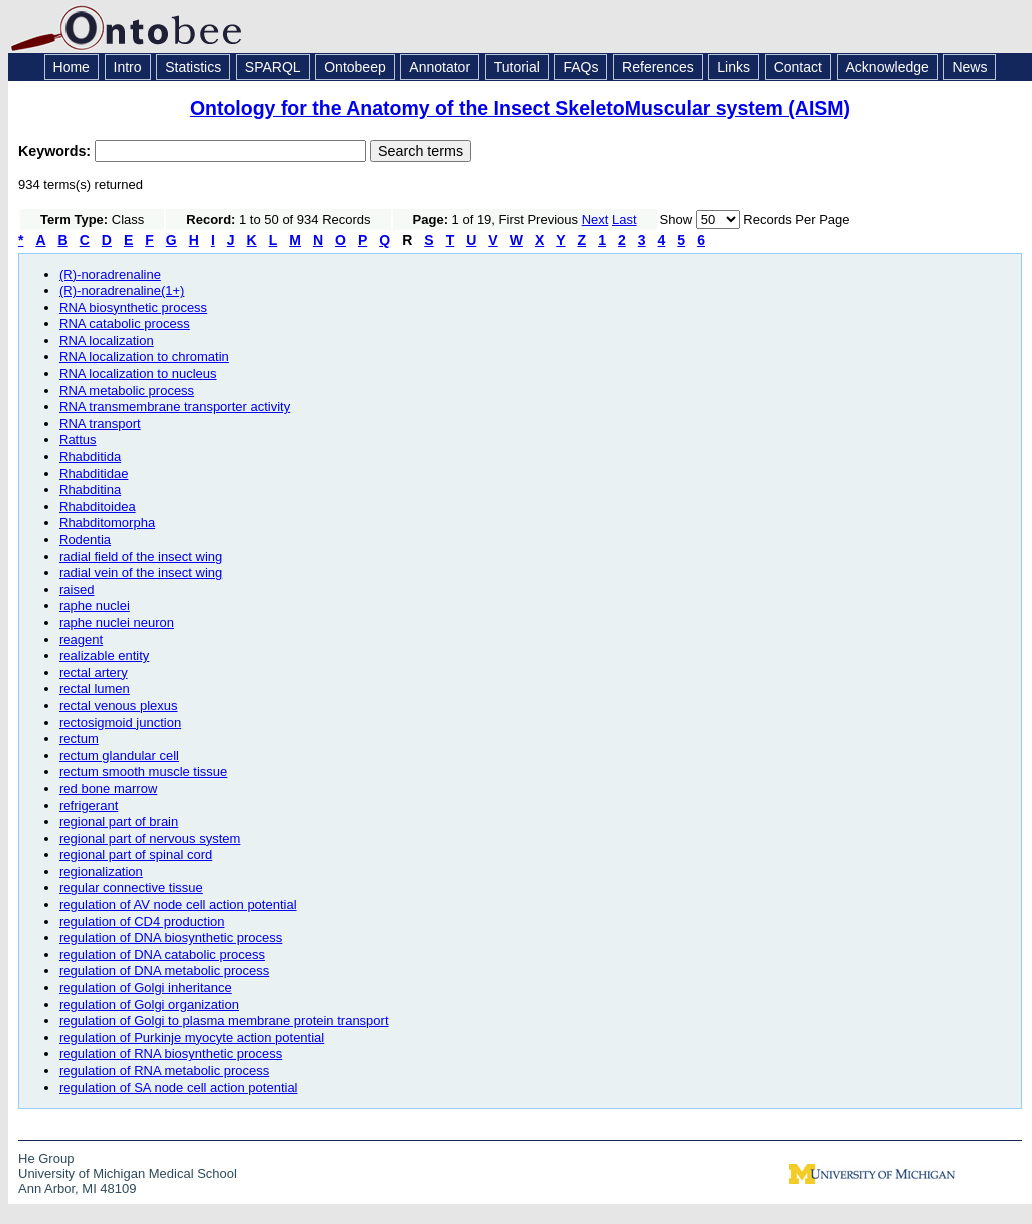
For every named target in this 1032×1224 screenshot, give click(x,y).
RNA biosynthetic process (133, 307)
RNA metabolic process (126, 390)
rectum (79, 738)
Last (624, 219)
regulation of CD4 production (142, 921)
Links (733, 67)
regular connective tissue (131, 887)
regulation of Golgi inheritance (145, 987)
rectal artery (93, 672)
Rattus (78, 439)
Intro (128, 67)
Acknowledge (887, 67)
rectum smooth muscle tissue (143, 771)
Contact (798, 67)
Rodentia (85, 539)
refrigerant (88, 805)
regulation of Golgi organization (149, 1004)
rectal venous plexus (118, 705)
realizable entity (104, 655)
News (969, 67)
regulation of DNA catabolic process (162, 954)
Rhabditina (90, 489)
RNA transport (100, 423)
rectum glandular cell (119, 755)
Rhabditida (90, 456)
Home (71, 67)
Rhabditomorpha (107, 522)
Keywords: (56, 151)
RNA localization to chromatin (144, 356)
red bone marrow (108, 788)
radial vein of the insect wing (140, 572)
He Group (46, 1158)
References (658, 67)
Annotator (439, 67)
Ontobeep (355, 67)
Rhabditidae (93, 473)
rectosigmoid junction (120, 722)
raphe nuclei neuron (116, 622)
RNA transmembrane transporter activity (174, 406)
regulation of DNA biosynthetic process (170, 937)
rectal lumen (94, 688)
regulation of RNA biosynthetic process (170, 1053)
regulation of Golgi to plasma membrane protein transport (224, 1020)
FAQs (580, 67)
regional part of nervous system (149, 838)
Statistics (193, 67)
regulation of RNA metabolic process (164, 1070)
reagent (81, 639)
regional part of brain (118, 821)
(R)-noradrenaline (110, 274)
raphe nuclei (94, 605)
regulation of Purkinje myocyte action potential (191, 1037)
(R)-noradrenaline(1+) (121, 290)
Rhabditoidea (97, 506)
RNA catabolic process (124, 323)
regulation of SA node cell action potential (178, 1087)
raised (76, 589)
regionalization (101, 871)
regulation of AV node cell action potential (178, 904)
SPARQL (273, 67)
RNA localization (106, 340)
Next (595, 219)
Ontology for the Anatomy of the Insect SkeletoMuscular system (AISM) (520, 108)
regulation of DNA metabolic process (164, 970)
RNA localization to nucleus (138, 373)
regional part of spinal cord (135, 854)
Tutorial (517, 67)
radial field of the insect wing (140, 556)
